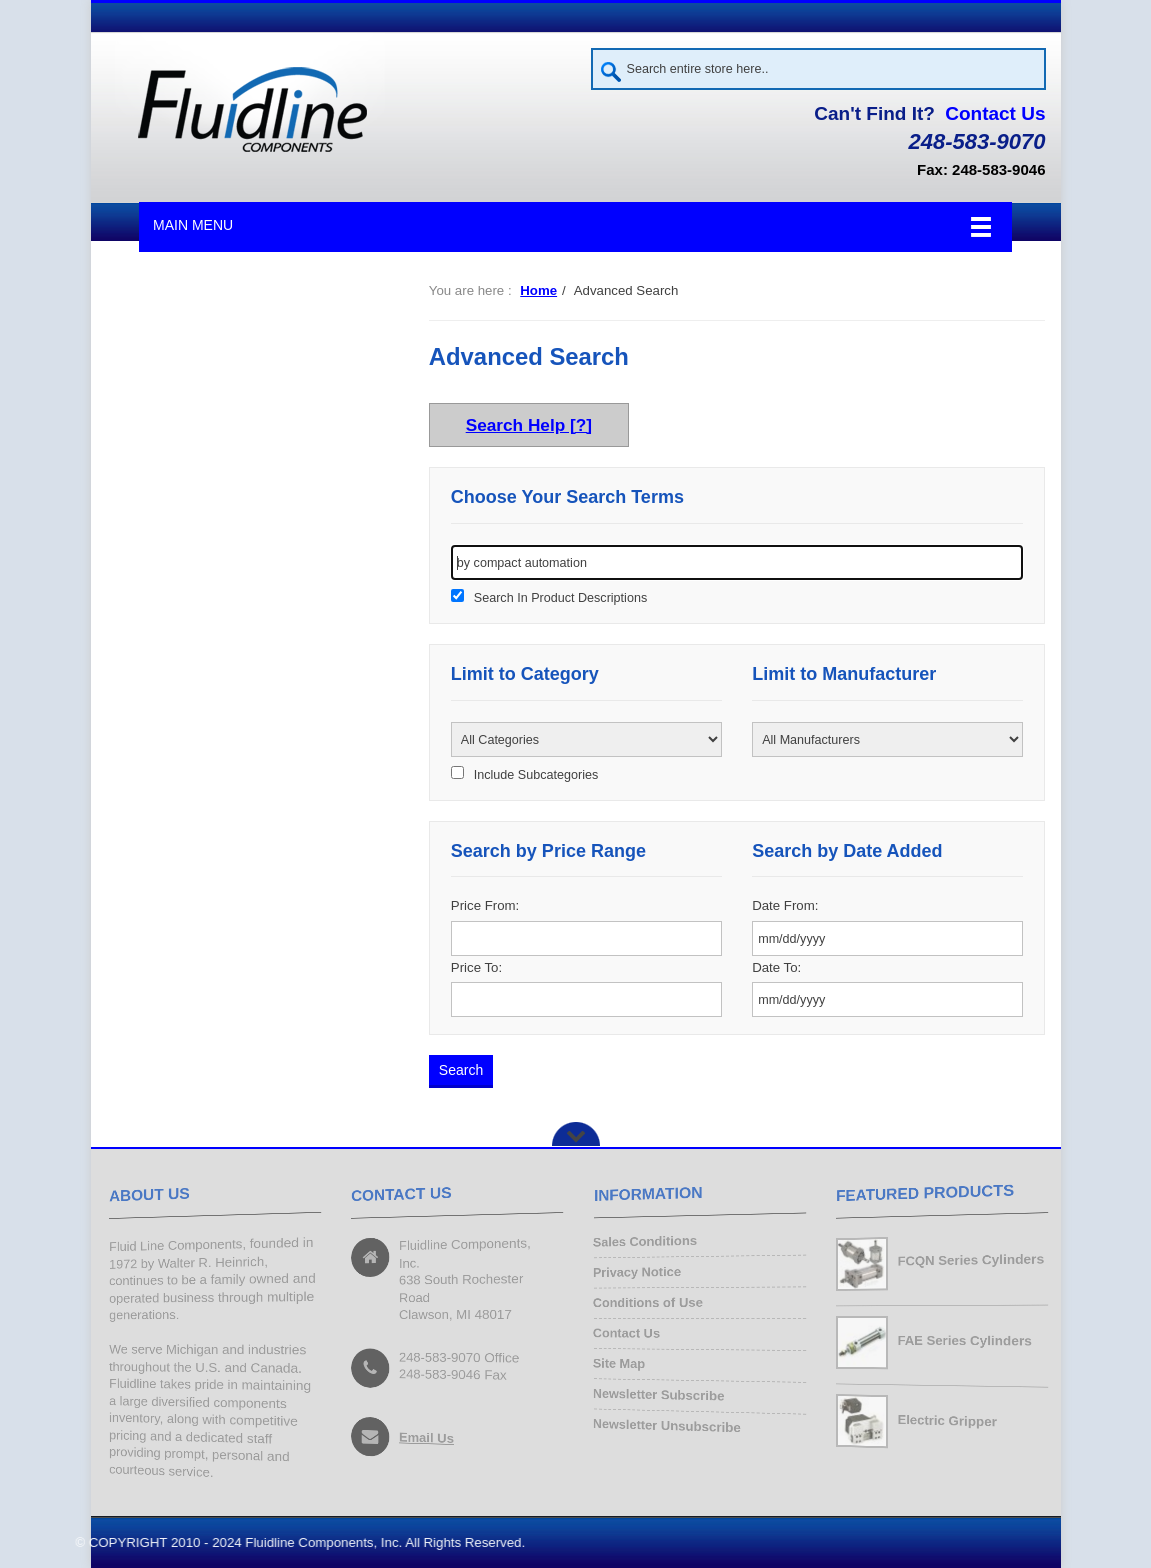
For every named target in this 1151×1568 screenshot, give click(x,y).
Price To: (476, 967)
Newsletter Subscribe (658, 1395)
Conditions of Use (648, 1302)
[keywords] (737, 562)
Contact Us (995, 113)
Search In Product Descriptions (560, 598)
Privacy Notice (637, 1273)
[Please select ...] (586, 739)
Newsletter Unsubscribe (666, 1425)
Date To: (776, 967)
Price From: (485, 905)
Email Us (426, 1438)
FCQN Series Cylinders (970, 1260)
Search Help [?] (529, 425)
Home (538, 290)
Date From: (785, 905)
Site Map (618, 1364)
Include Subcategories (536, 775)
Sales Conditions (645, 1243)
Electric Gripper (946, 1420)
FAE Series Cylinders (964, 1341)
